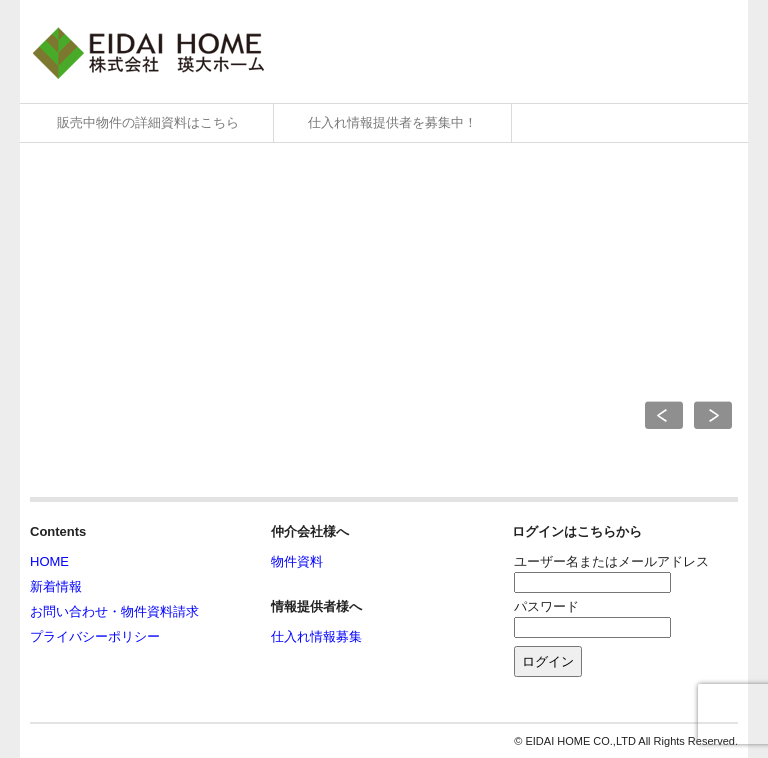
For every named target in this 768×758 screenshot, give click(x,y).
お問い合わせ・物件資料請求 (114, 611)
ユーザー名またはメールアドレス (611, 561)
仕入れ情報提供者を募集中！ (392, 122)
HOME (49, 561)
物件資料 (297, 561)
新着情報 (56, 586)
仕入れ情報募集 (316, 636)
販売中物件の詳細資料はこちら (148, 122)
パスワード (546, 606)
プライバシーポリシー (95, 636)
